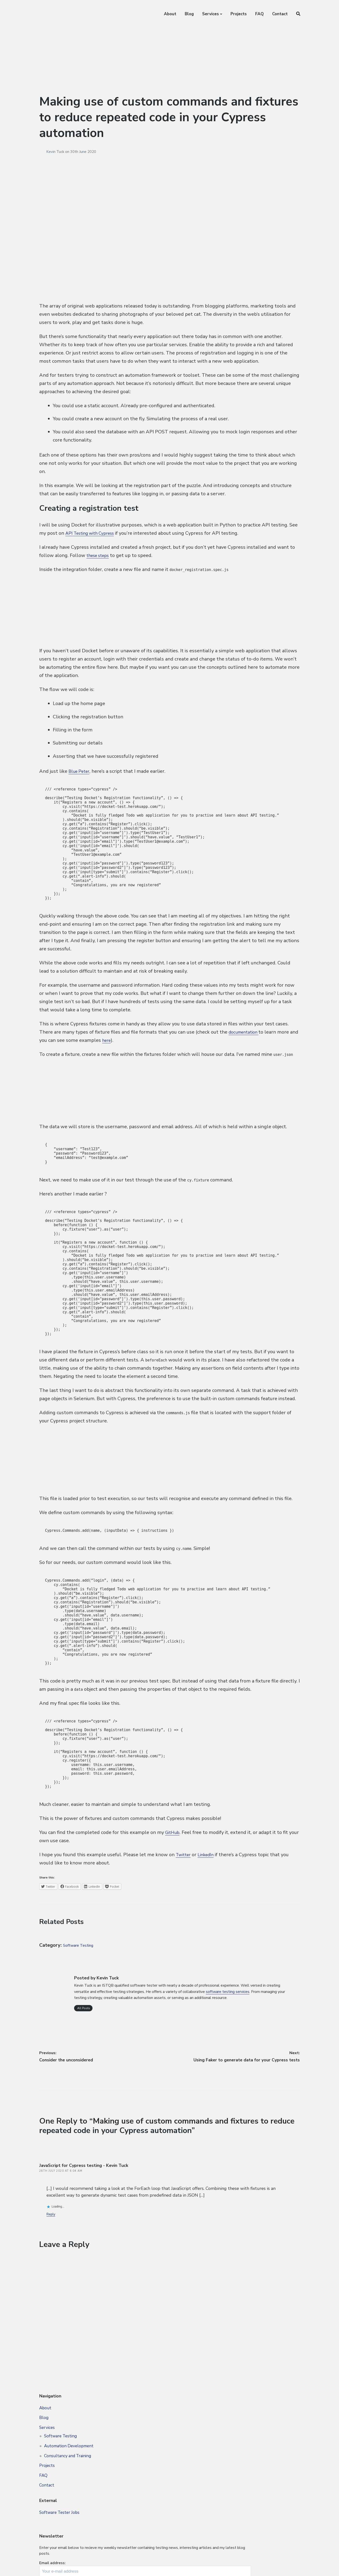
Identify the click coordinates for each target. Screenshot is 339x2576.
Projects (239, 14)
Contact (280, 14)
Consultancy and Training (67, 2467)
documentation (246, 1032)
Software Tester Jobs (59, 2524)
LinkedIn (209, 1854)
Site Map (47, 2564)
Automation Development (68, 2457)
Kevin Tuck (55, 151)
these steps (99, 555)
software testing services (227, 1991)
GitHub (173, 1832)
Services (210, 14)
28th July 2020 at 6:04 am (60, 2171)
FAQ (259, 14)
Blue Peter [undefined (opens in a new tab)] (81, 771)
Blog (189, 14)
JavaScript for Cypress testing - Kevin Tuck (83, 2165)
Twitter (184, 1854)
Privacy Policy (71, 2564)
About (170, 14)
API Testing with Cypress (93, 533)
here (117, 1040)
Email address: (237, 2449)
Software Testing (82, 1945)
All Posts (83, 2008)
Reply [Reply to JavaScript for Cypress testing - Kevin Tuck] (50, 2214)
